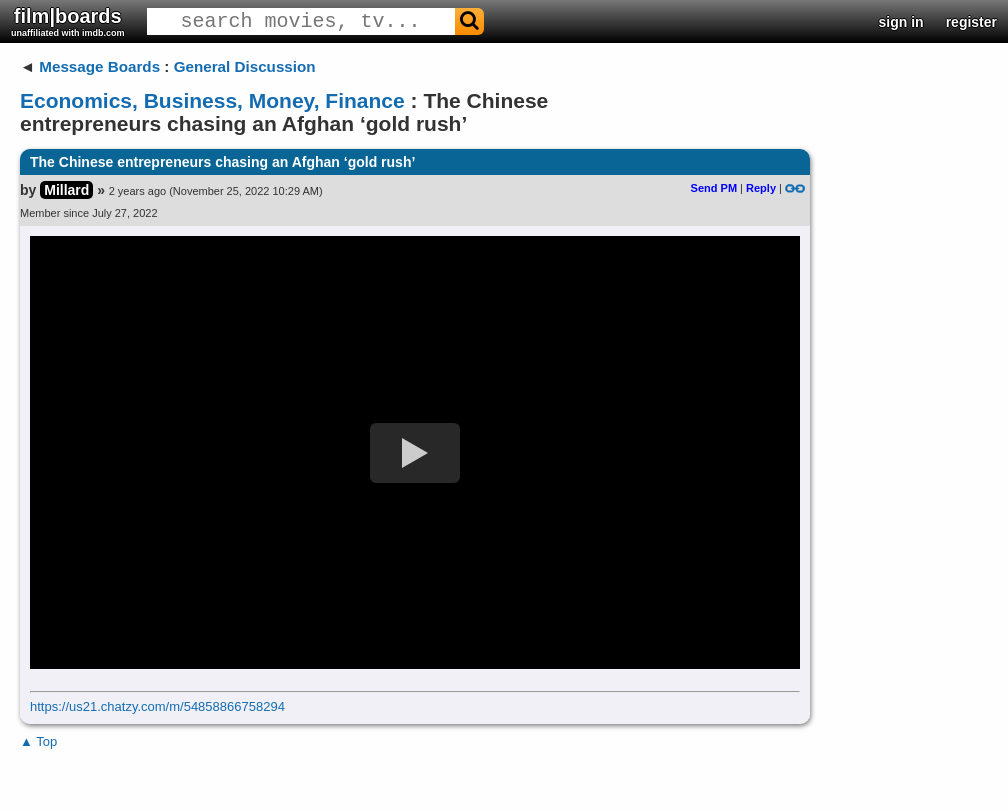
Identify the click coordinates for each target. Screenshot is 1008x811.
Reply (761, 188)
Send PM (714, 188)
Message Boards (99, 66)
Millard (66, 190)
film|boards (68, 21)
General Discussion (245, 66)
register (971, 22)
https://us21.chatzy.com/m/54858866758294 (157, 706)
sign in (901, 22)
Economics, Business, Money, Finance (212, 100)
